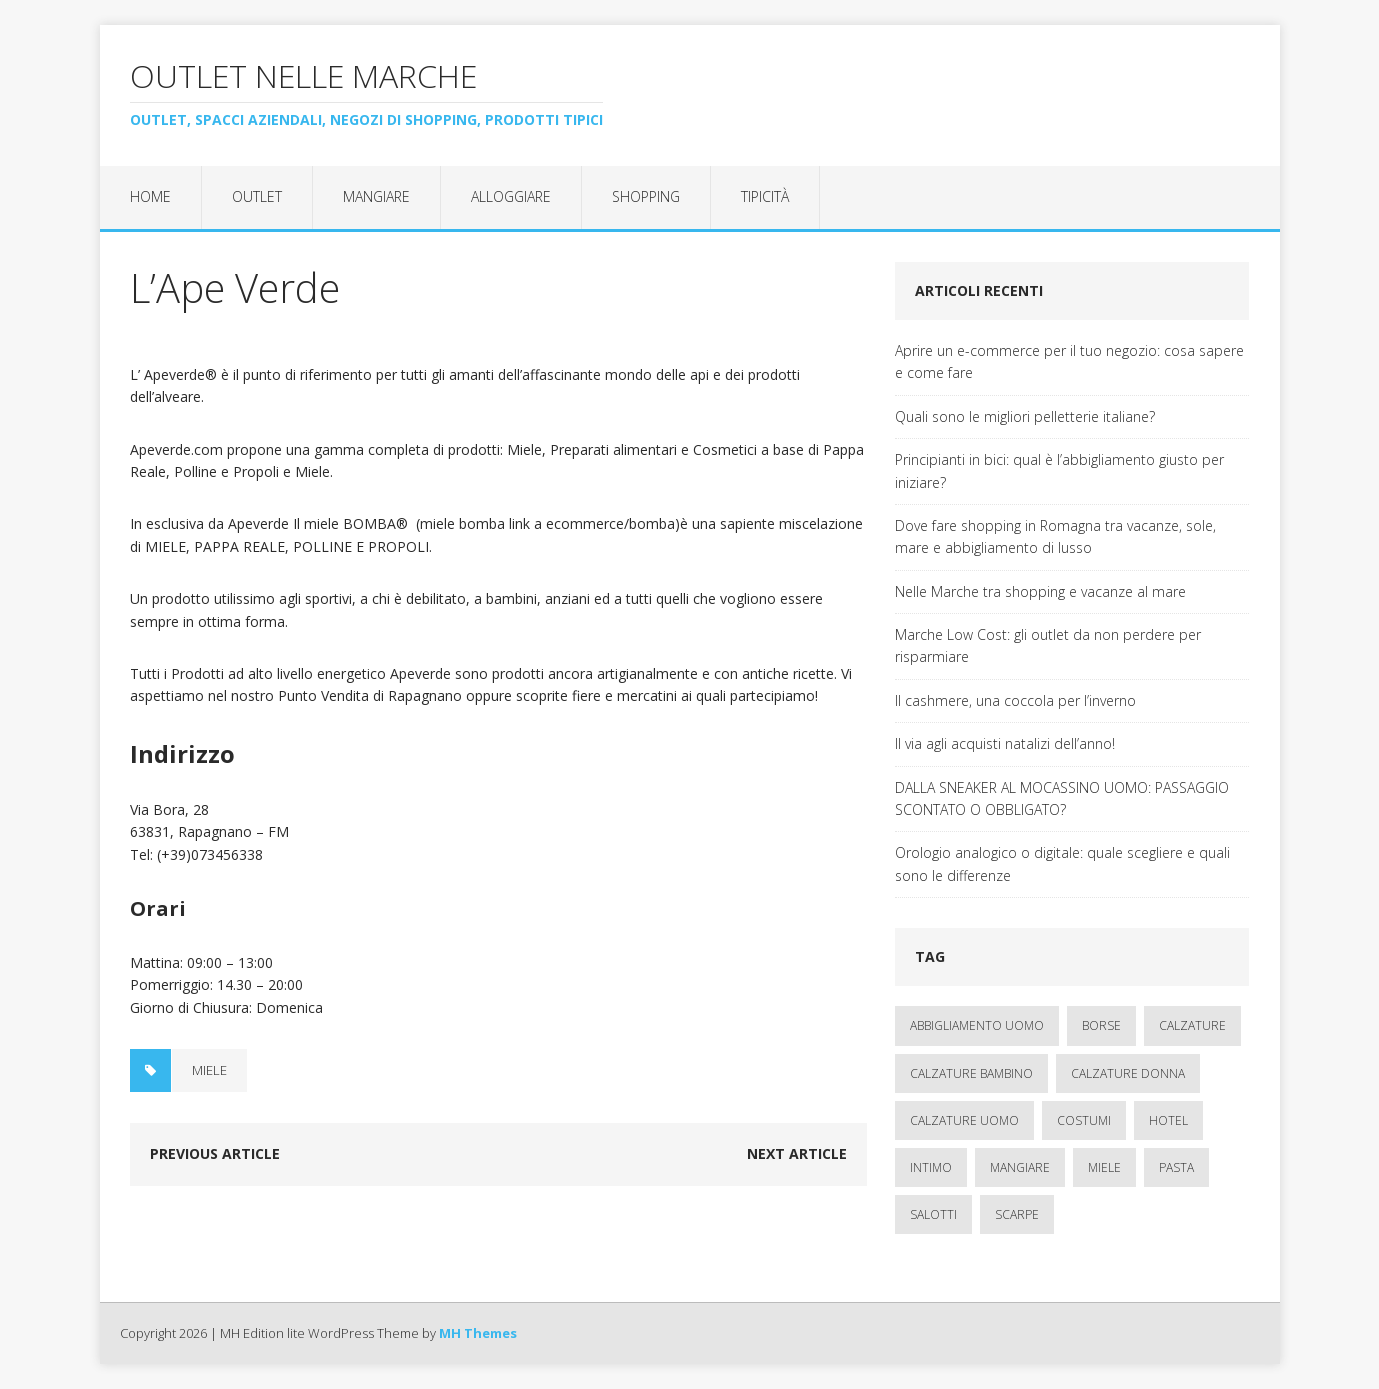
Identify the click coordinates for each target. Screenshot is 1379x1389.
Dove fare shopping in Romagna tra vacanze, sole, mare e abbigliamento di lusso (1055, 536)
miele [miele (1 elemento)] (1104, 1167)
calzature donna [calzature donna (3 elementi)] (1128, 1073)
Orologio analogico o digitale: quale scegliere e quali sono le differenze (1062, 863)
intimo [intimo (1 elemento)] (931, 1167)
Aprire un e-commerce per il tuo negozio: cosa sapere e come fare (1069, 361)
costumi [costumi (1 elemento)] (1084, 1120)
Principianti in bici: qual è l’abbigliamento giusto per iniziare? (1059, 470)
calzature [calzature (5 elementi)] (1192, 1025)
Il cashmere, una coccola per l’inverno (1015, 700)
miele (209, 1070)
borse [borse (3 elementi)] (1101, 1025)
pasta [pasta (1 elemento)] (1176, 1167)
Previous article (215, 1153)
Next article (797, 1153)
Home (150, 196)
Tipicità (765, 196)
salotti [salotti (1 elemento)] (933, 1214)
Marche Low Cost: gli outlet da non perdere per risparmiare (1048, 645)
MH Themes (478, 1333)
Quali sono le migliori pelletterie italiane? (1025, 416)
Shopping (646, 196)
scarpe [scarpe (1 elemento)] (1017, 1214)
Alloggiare (511, 196)
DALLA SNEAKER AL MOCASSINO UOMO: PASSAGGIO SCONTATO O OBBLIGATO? (1062, 798)
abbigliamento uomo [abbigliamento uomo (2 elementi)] (977, 1025)
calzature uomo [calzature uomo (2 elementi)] (964, 1120)
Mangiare (376, 196)
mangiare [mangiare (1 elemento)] (1020, 1167)
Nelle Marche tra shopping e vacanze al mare (1040, 591)
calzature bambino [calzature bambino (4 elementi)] (971, 1073)
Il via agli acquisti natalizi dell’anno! (1005, 743)
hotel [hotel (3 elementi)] (1168, 1120)
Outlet (257, 196)
